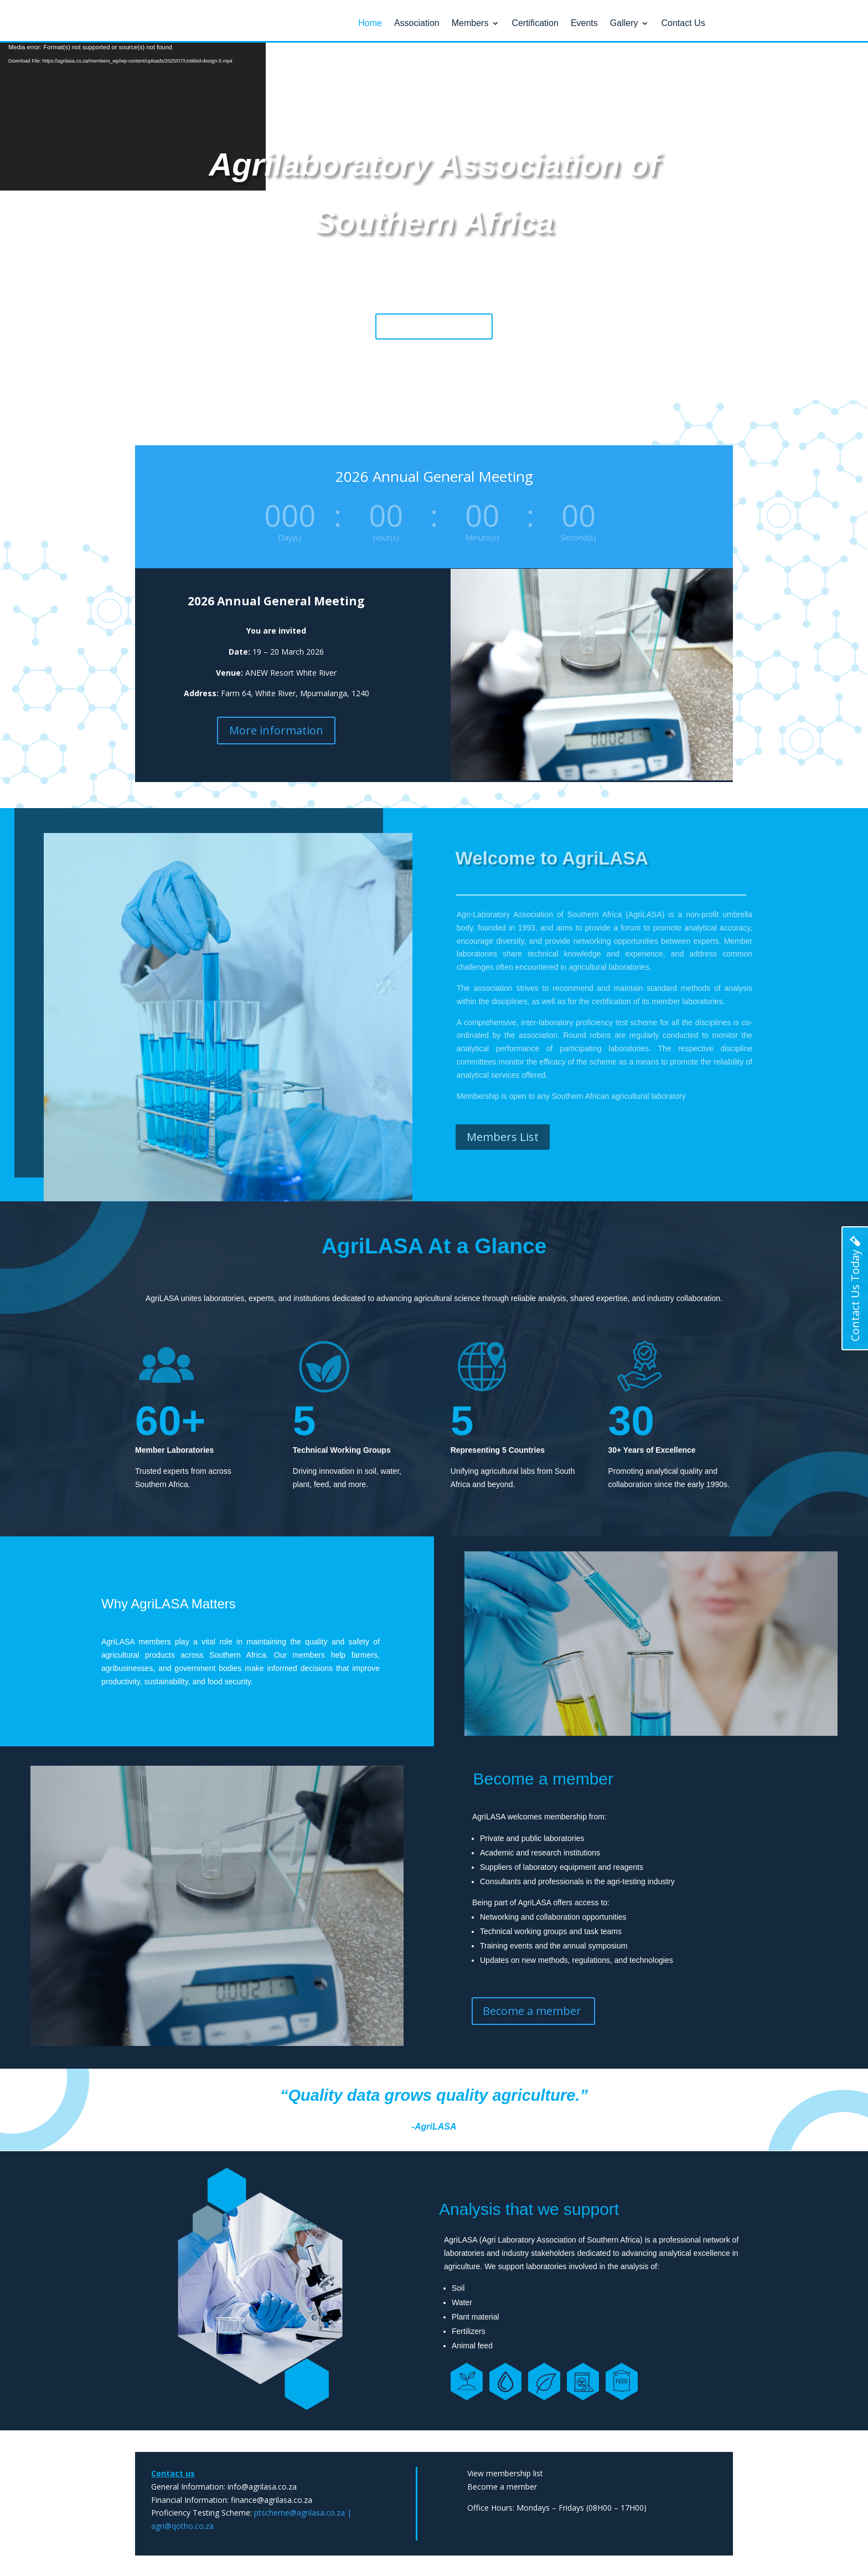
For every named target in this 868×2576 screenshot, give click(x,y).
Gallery (624, 23)
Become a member (434, 325)
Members (470, 23)
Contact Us (683, 23)
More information (276, 729)
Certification (535, 23)
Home (370, 23)
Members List (503, 1136)
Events (584, 23)
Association (417, 23)
